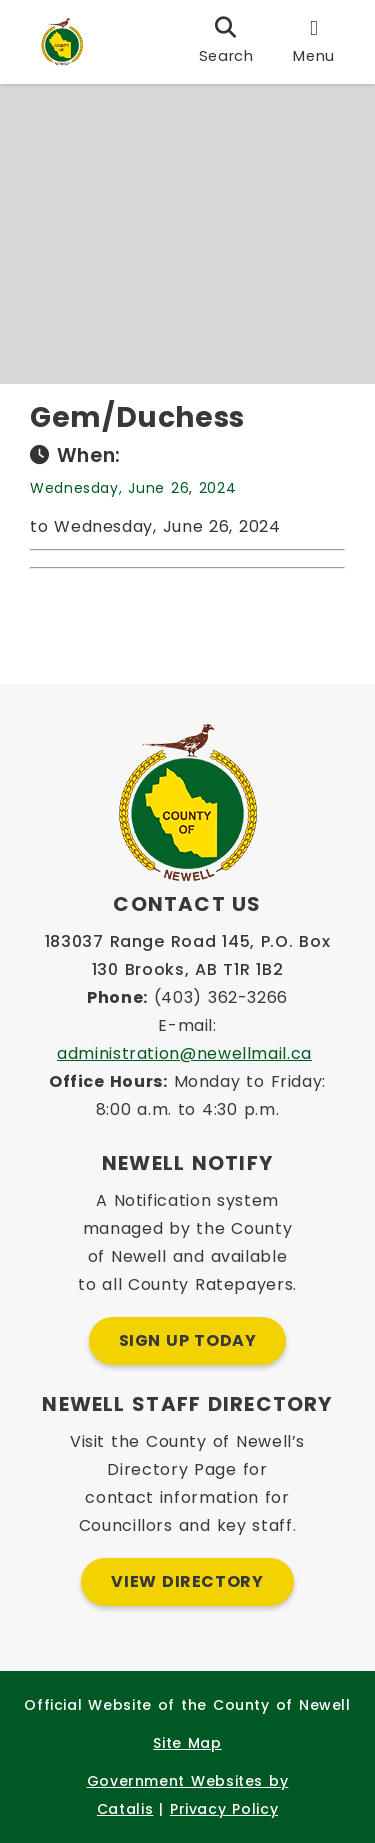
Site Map (187, 1743)
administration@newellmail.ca (184, 1053)
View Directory (187, 1581)
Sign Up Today (188, 1340)
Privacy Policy (224, 1809)
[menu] (314, 42)
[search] (226, 42)
